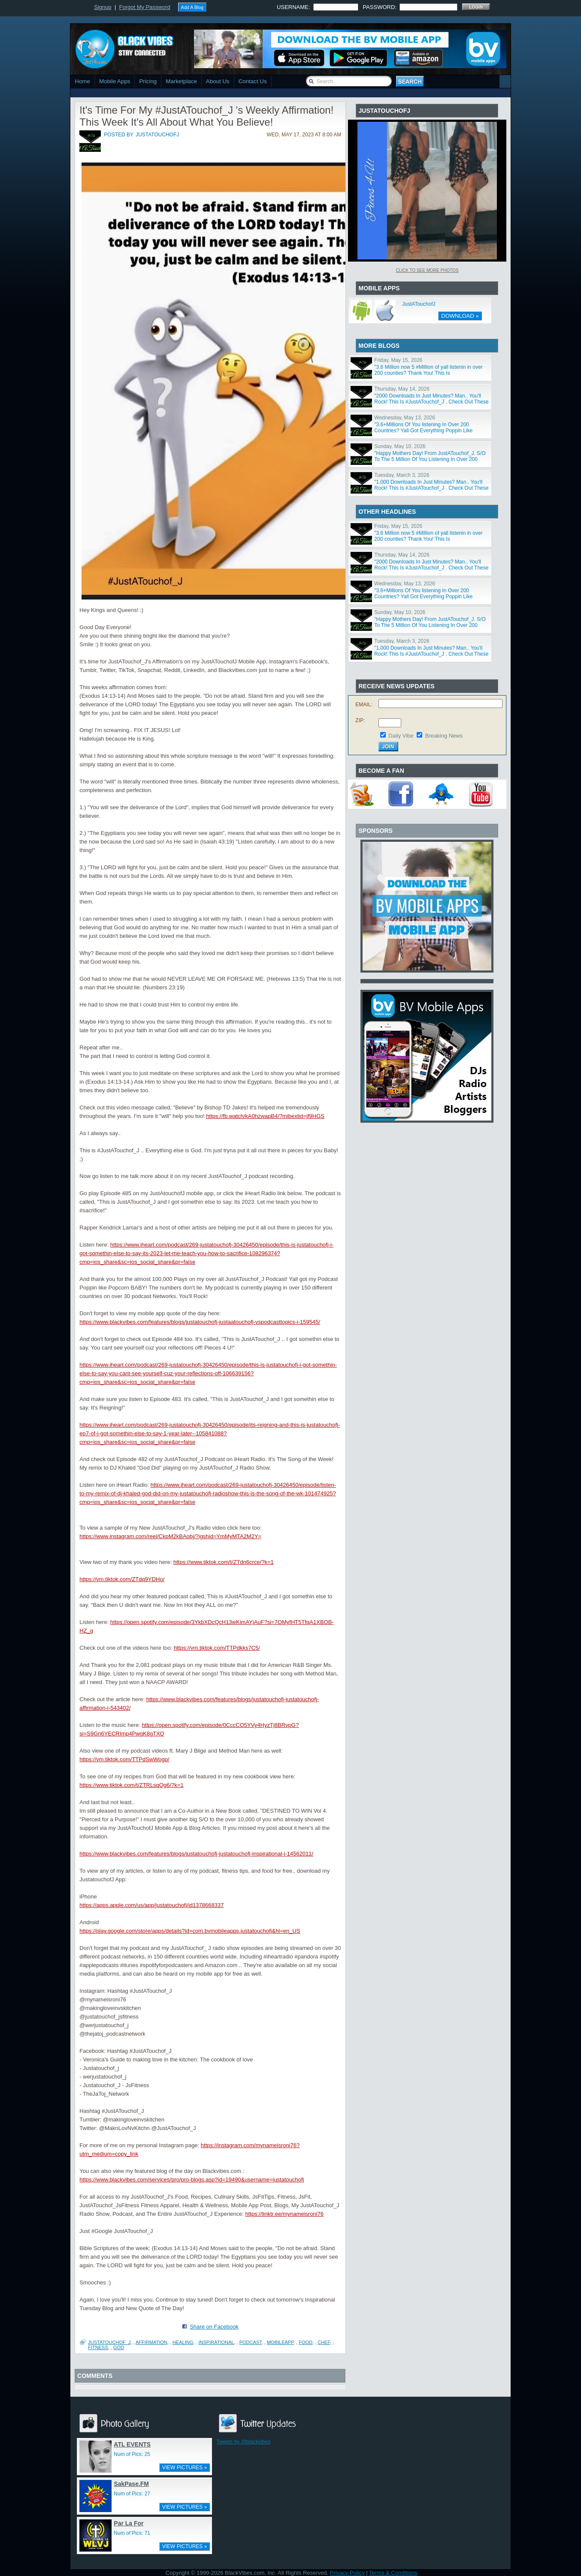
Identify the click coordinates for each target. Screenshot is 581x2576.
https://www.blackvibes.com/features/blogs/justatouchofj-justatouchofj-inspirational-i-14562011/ (196, 1853)
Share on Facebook (214, 2326)
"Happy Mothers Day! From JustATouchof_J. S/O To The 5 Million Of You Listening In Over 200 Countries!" (429, 459)
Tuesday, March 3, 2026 (401, 475)
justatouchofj (157, 135)
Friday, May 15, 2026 (398, 360)
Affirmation (151, 2342)
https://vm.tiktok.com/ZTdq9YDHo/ (121, 1579)
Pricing (148, 81)
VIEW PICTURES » (184, 2468)
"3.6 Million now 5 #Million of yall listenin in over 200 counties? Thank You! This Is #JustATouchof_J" (428, 373)
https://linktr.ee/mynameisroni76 (284, 2214)
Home (82, 81)
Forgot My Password (144, 7)
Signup (102, 7)
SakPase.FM (131, 2483)
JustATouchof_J (109, 2342)
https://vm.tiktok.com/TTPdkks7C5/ (217, 1648)
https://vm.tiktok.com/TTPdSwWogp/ (124, 1759)
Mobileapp (280, 2342)
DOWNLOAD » (459, 316)
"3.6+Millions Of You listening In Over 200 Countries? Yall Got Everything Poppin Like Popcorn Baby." (423, 431)
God (118, 2347)
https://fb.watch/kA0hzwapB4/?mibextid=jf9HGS (265, 1116)
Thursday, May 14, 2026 (402, 389)
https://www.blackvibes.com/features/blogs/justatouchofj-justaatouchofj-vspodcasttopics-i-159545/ (199, 1322)
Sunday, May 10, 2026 (399, 446)
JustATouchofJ (418, 304)
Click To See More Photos (427, 270)
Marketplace (181, 81)
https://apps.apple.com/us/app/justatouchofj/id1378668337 (151, 1905)
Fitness (98, 2347)
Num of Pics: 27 (132, 2494)
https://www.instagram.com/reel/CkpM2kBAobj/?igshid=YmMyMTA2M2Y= (170, 1536)
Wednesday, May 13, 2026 (404, 418)
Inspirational (216, 2342)
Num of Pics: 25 (132, 2454)
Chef (324, 2342)
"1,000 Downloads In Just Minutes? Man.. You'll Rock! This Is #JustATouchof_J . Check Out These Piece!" (431, 488)
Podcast (250, 2342)
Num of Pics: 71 (132, 2533)
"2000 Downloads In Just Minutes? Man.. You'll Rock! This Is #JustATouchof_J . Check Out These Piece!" (431, 402)
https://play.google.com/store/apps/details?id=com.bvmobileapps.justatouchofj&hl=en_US (189, 1931)
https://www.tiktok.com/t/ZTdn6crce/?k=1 (223, 1562)
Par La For (128, 2523)
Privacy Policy (347, 2573)
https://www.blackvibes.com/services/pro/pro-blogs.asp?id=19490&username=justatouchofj (191, 2179)
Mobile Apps (114, 81)
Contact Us (253, 81)
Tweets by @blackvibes (243, 2442)
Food (305, 2342)
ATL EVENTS (132, 2444)
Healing (182, 2342)
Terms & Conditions (393, 2573)
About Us (218, 81)
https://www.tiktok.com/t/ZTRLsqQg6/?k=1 (131, 1785)
